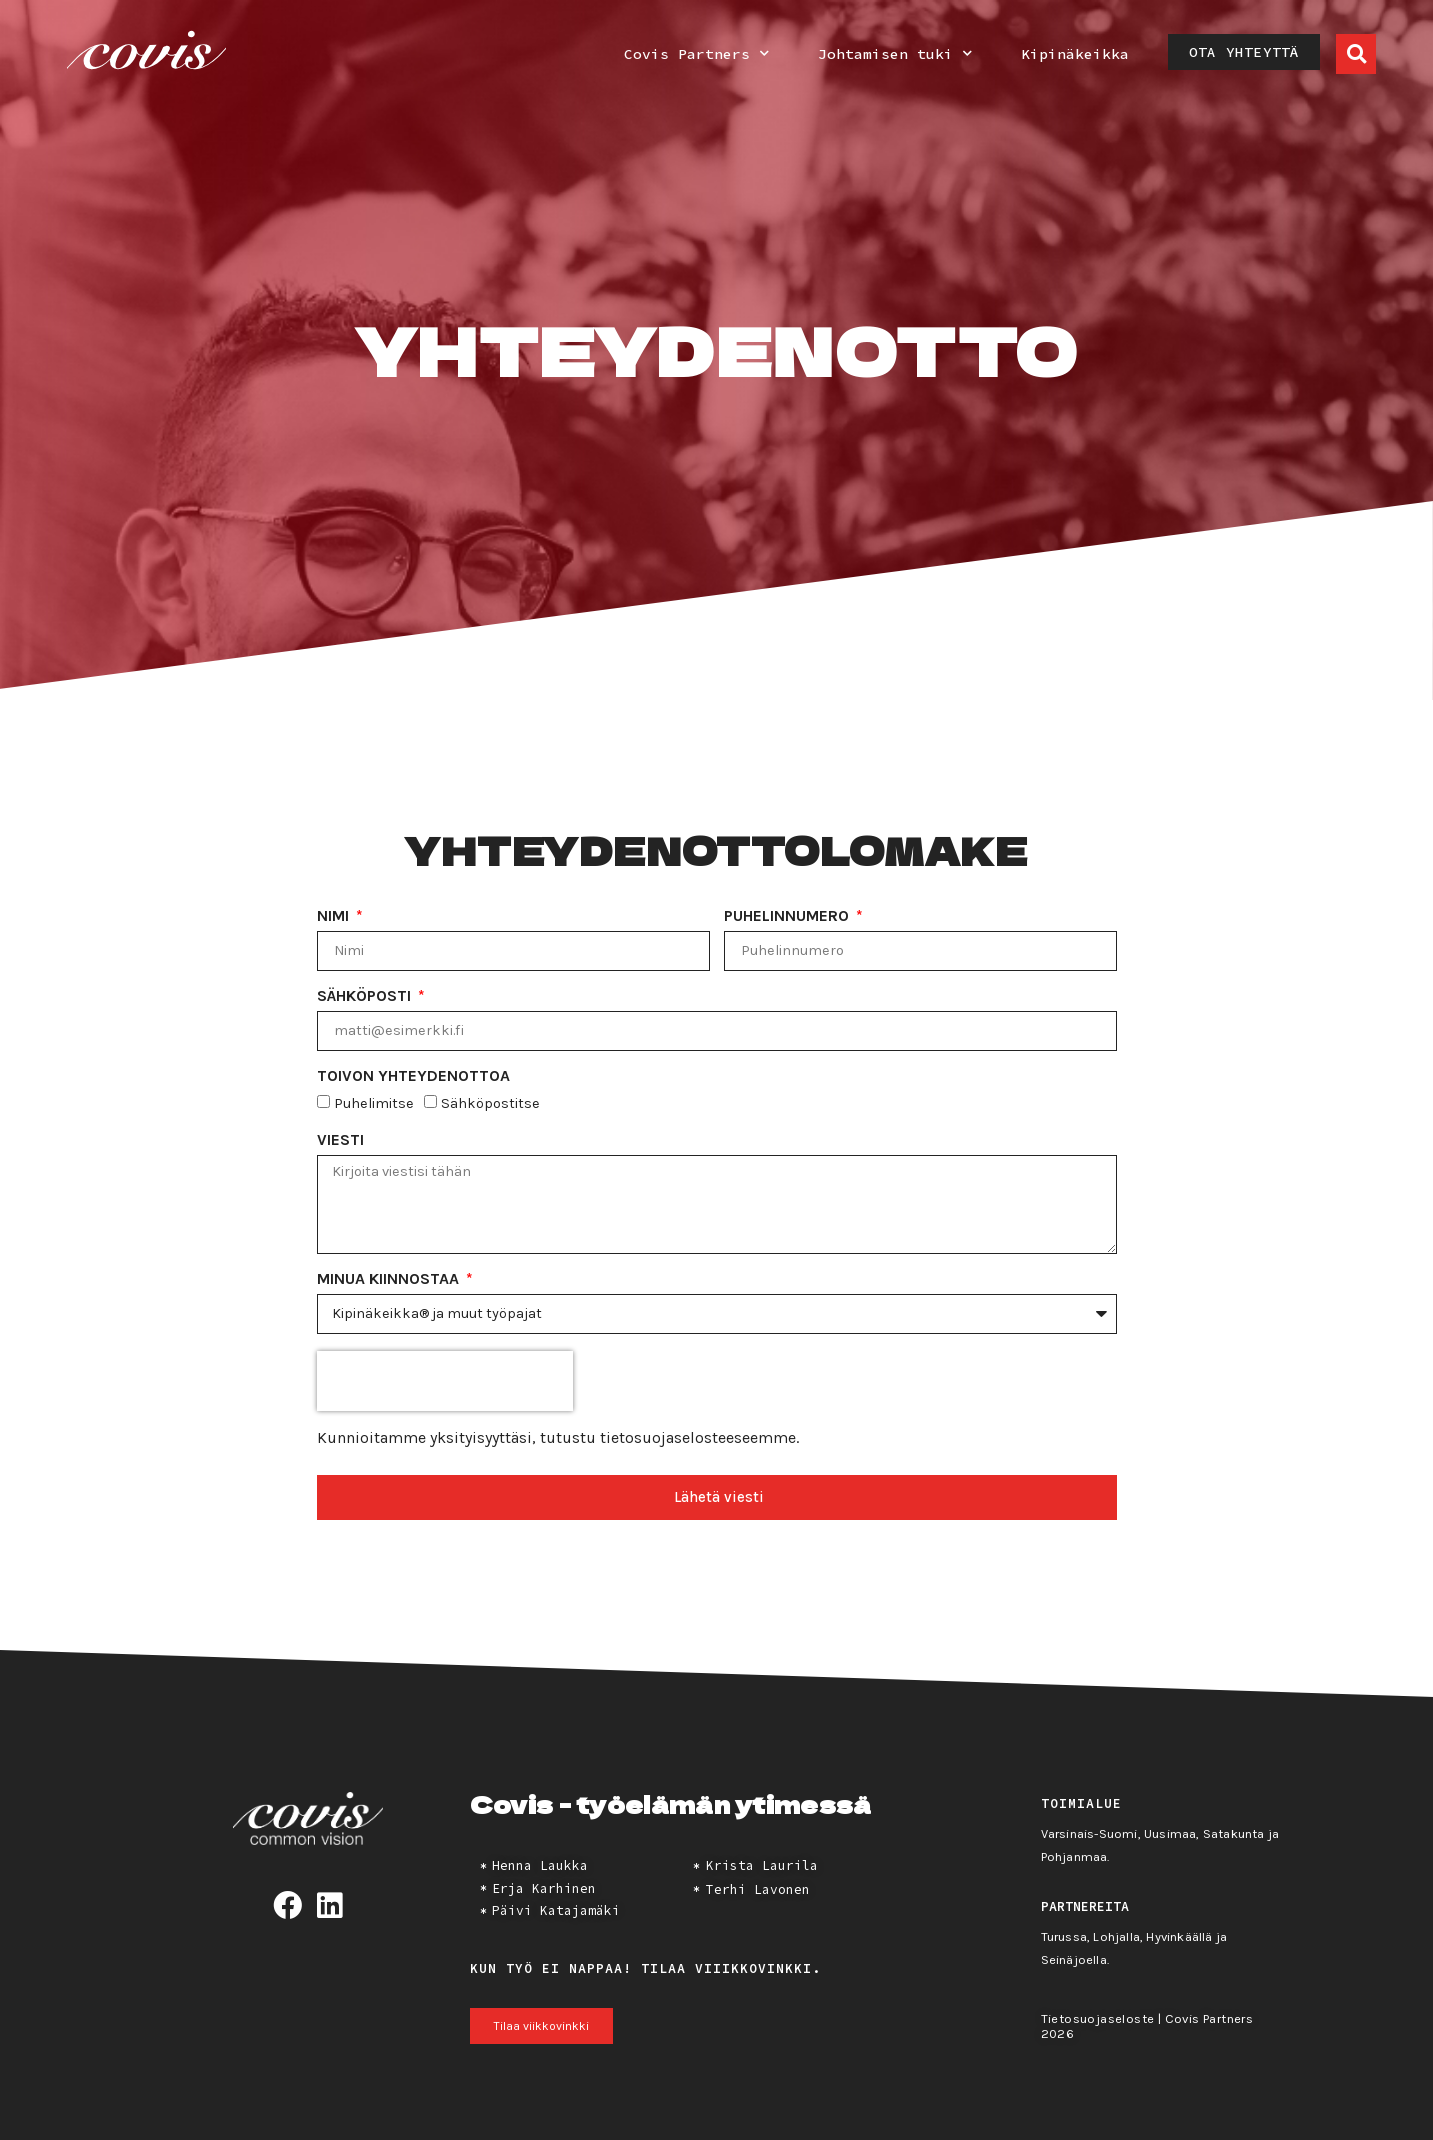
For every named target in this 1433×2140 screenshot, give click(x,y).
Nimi (335, 916)
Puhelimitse (374, 1104)
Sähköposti (366, 996)
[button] (1356, 54)
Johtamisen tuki (895, 53)
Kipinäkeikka (1075, 54)
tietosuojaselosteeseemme (698, 1437)
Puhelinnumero (788, 916)
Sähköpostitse (490, 1104)
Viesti (340, 1140)
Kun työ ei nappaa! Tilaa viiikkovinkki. (645, 1968)
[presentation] (445, 1381)
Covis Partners (696, 53)
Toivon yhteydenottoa (413, 1076)
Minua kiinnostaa (390, 1279)
